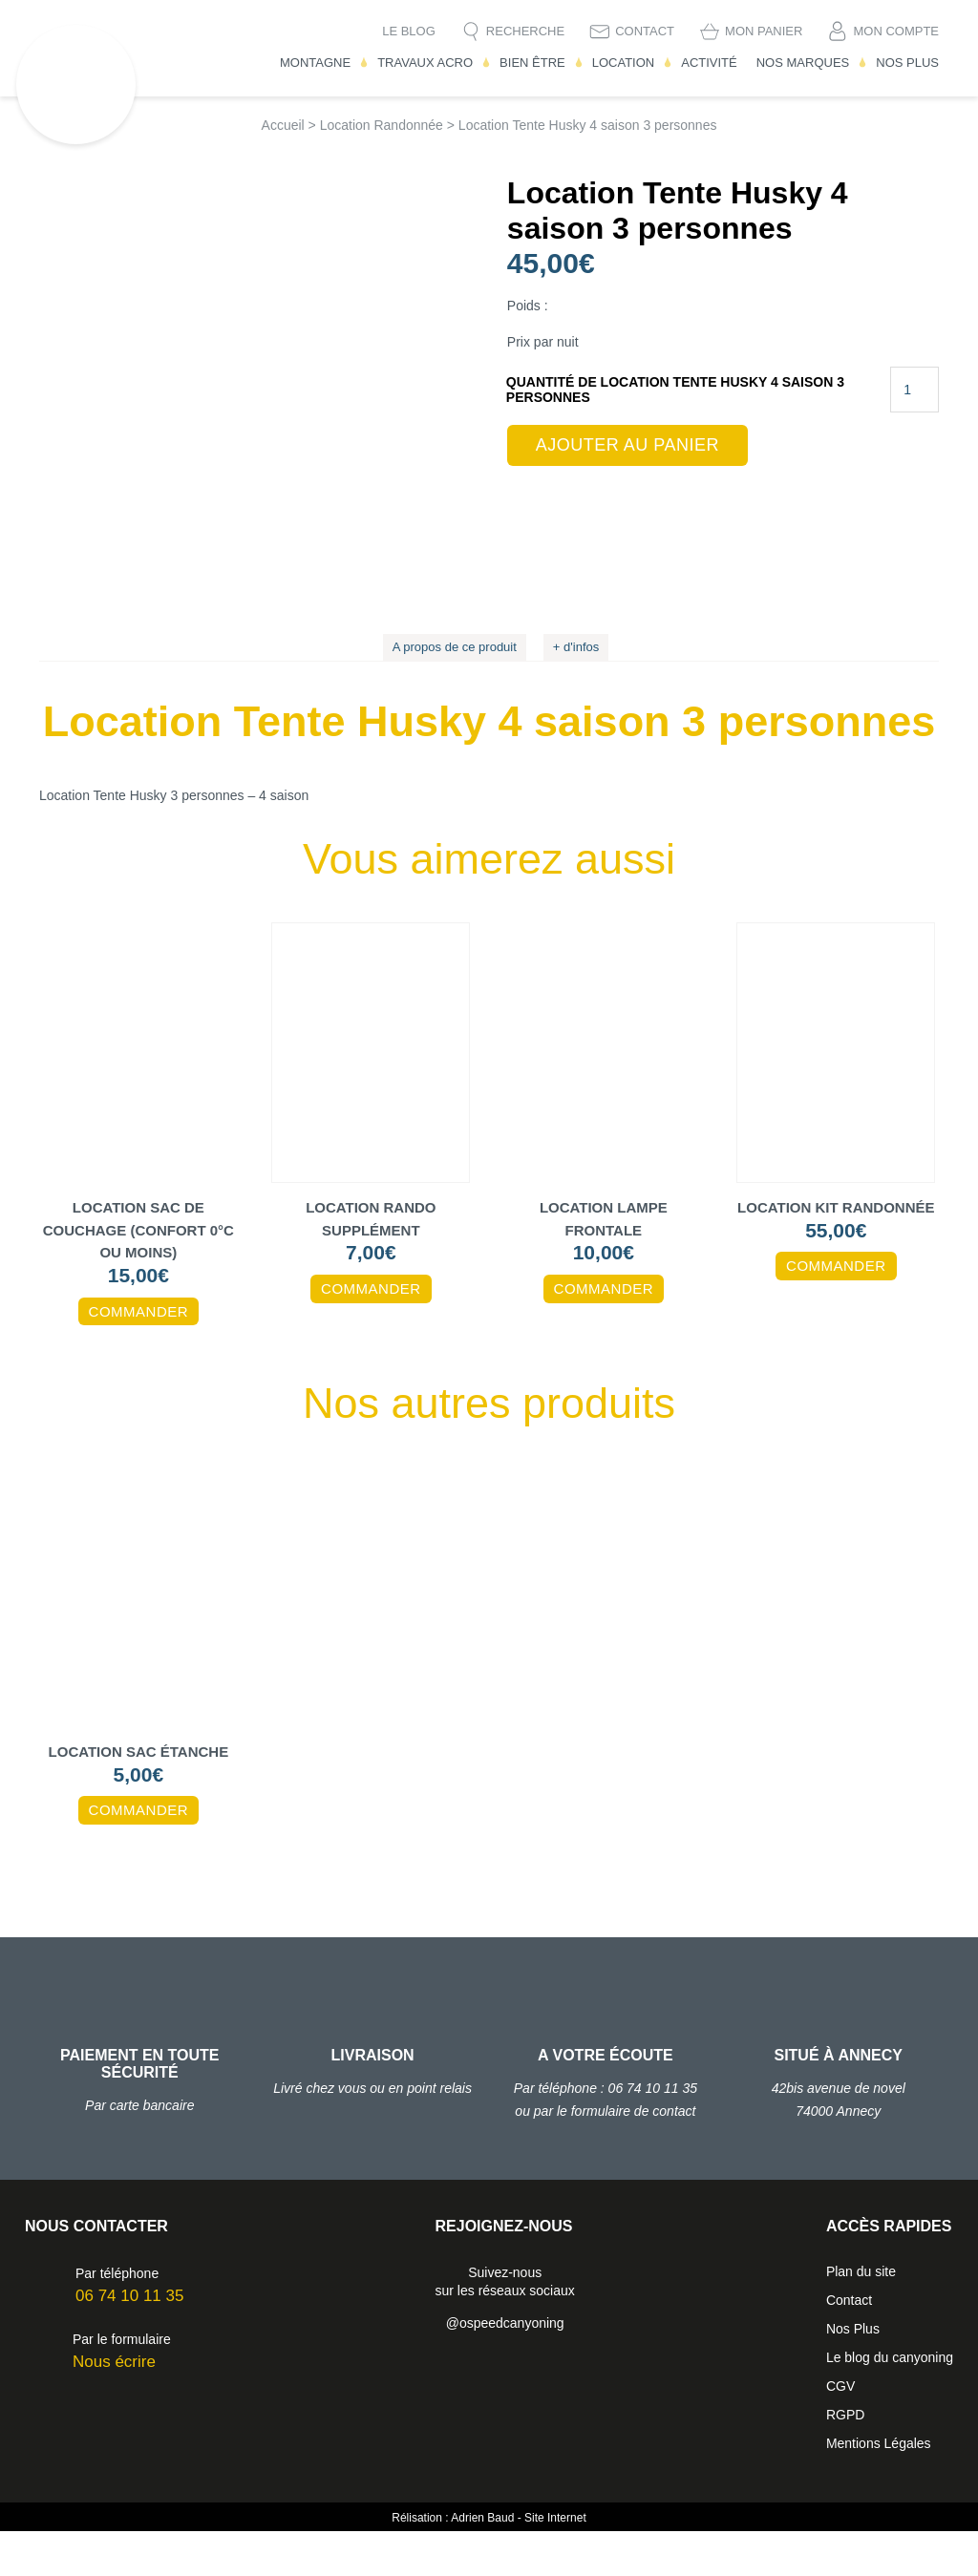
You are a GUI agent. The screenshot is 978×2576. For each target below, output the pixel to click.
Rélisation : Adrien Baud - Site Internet (488, 2562)
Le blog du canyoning (889, 2402)
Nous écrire (114, 2407)
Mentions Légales (878, 2488)
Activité (709, 62)
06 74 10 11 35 (129, 2341)
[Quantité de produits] (914, 389)
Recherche (525, 31)
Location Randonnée (381, 125)
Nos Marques (803, 62)
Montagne (315, 62)
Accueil (283, 125)
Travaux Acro (425, 62)
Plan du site (861, 2316)
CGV (840, 2431)
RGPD (845, 2459)
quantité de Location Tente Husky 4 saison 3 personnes (675, 389)
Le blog (409, 31)
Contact (644, 31)
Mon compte (896, 31)
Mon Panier (763, 31)
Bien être (532, 62)
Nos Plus (907, 62)
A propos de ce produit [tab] (455, 693)
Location (623, 62)
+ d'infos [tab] (576, 693)
